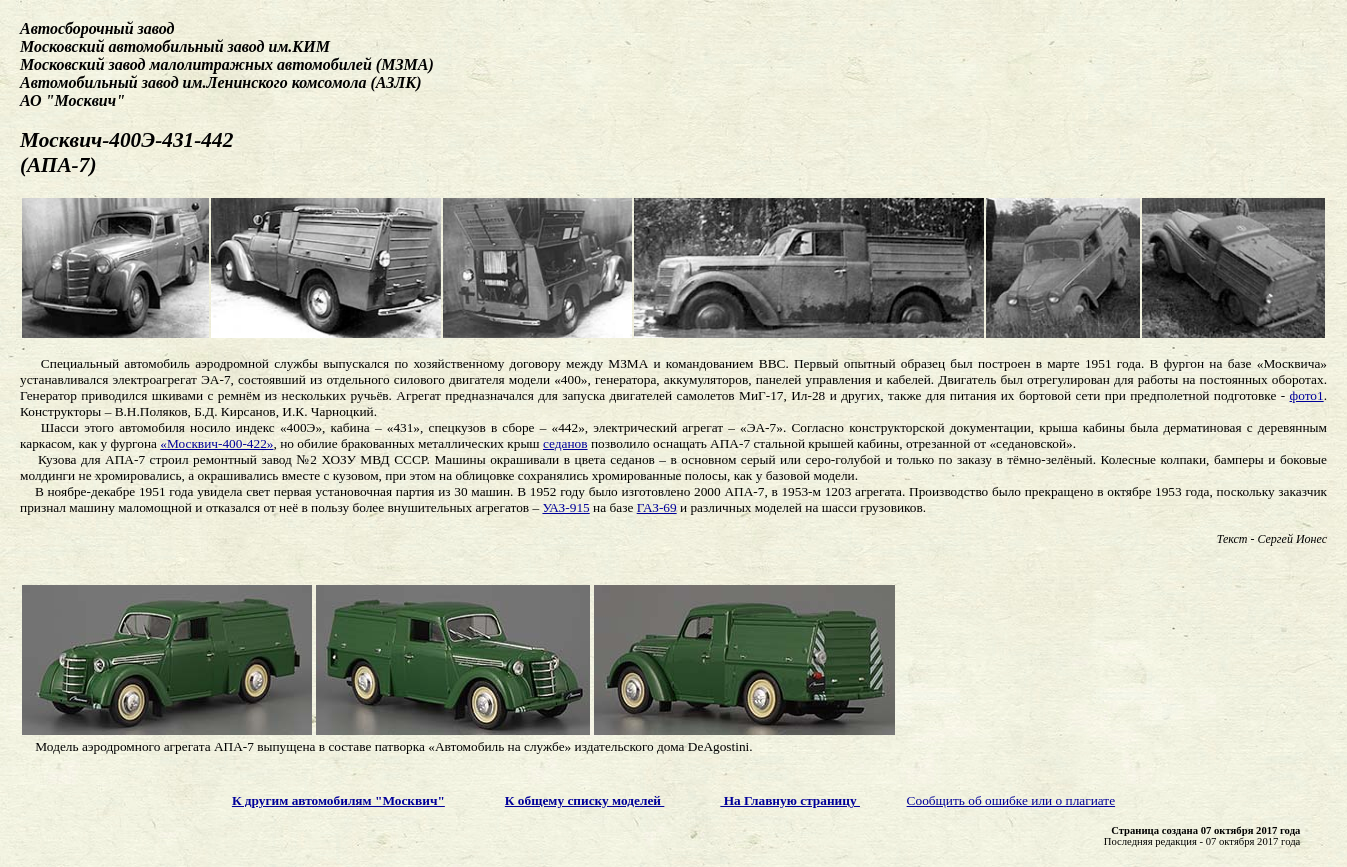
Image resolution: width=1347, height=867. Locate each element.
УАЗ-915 (565, 507)
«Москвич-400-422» (216, 443)
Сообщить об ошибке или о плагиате (1011, 800)
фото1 (1307, 395)
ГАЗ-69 (657, 507)
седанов (565, 443)
